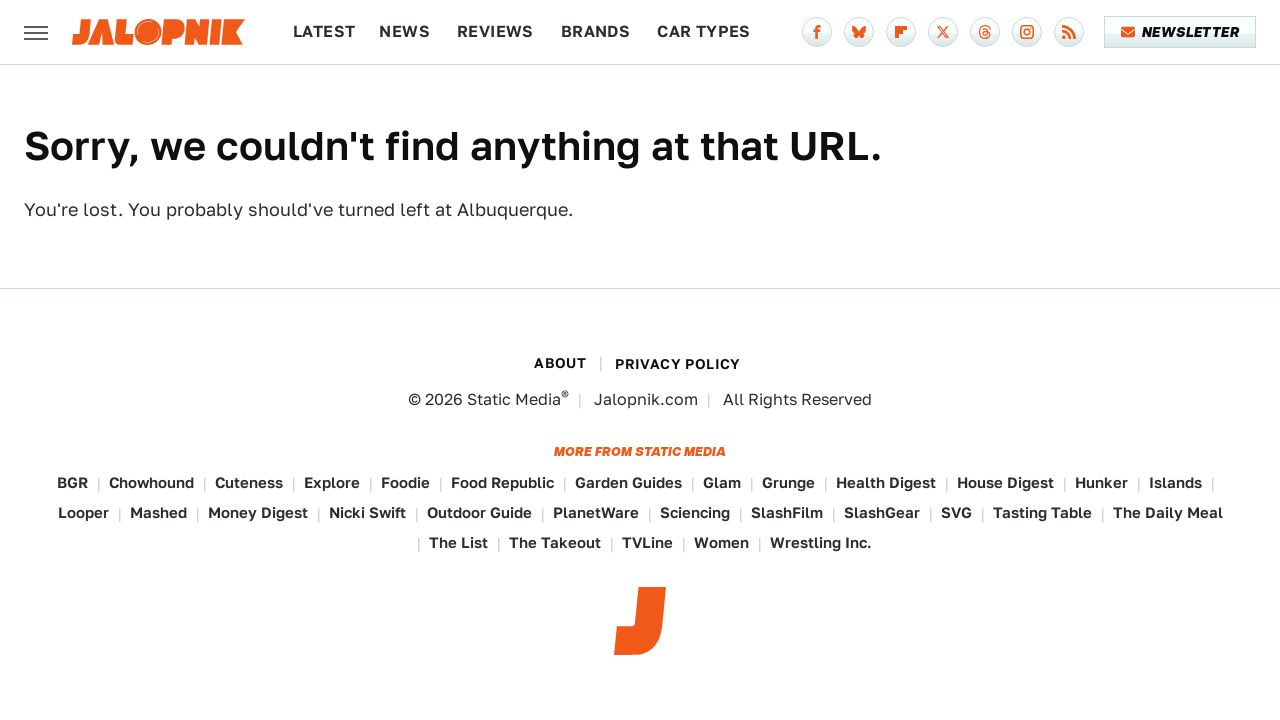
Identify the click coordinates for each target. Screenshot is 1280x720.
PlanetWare (596, 512)
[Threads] (985, 32)
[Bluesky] (859, 32)
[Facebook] (817, 32)
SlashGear (882, 512)
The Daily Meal (1168, 512)
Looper (83, 512)
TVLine (647, 542)
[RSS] (1069, 32)
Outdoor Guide (479, 512)
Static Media (514, 399)
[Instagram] (1027, 32)
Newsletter (1180, 32)
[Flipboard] (901, 32)
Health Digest (886, 482)
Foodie (405, 482)
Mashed (158, 512)
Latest (324, 31)
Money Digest (258, 512)
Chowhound (151, 482)
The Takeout (555, 542)
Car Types (704, 31)
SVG (956, 512)
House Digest (1005, 482)
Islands (1175, 482)
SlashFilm (787, 512)
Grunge (788, 482)
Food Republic (502, 482)
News (404, 31)
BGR (72, 482)
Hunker (1101, 482)
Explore (332, 482)
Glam (722, 482)
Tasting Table (1042, 512)
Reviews (495, 31)
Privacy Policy (678, 364)
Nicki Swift (367, 512)
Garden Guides (628, 482)
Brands (595, 31)
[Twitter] (943, 32)
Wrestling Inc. (821, 542)
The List (458, 542)
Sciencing (695, 512)
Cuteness (249, 482)
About (560, 363)
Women (721, 542)
